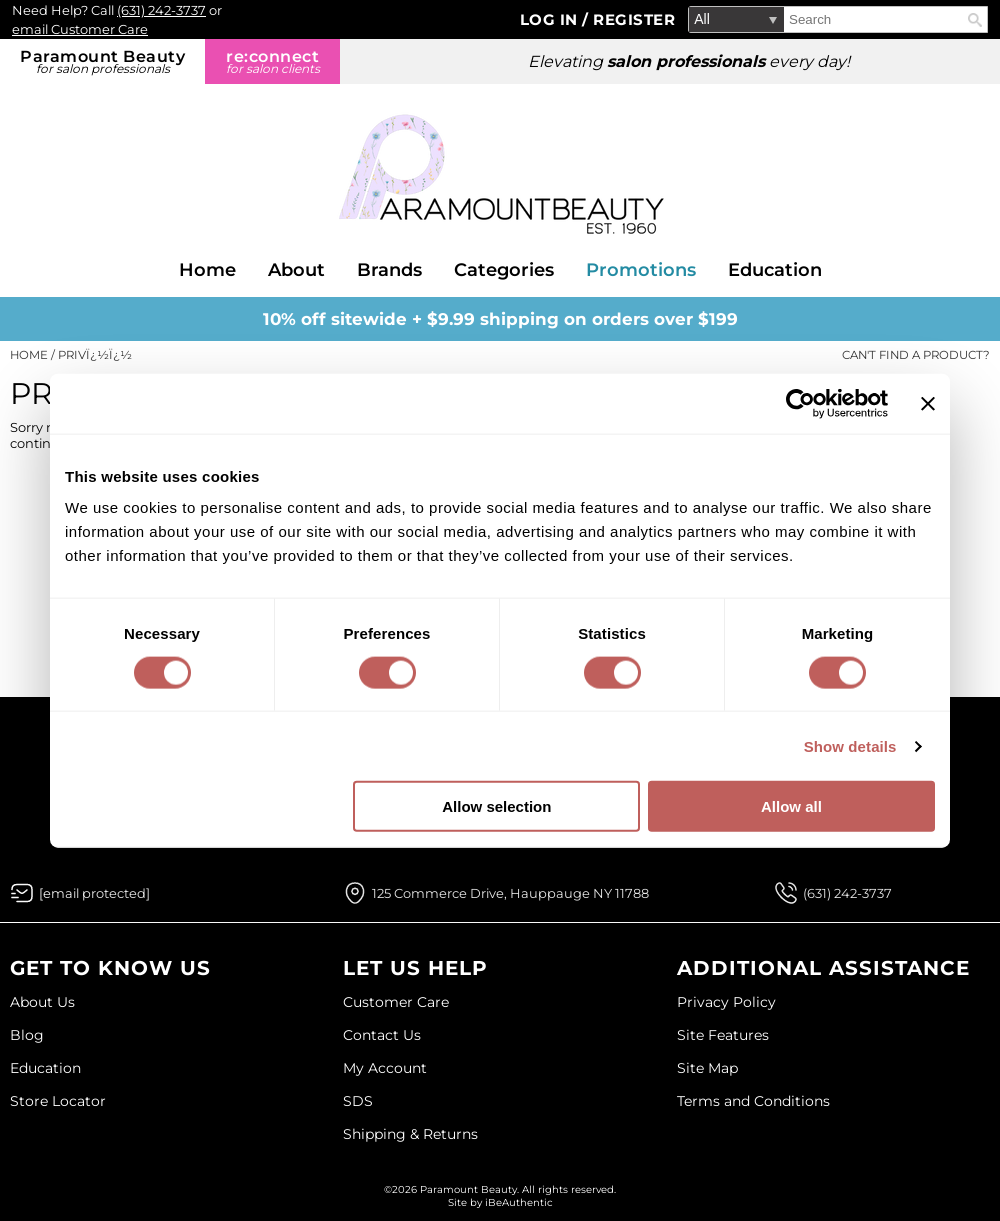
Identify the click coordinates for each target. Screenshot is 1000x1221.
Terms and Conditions (753, 1101)
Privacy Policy (726, 1002)
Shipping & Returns (410, 1134)
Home (207, 270)
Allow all (791, 806)
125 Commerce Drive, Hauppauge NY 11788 (510, 893)
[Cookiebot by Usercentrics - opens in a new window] (800, 403)
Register (634, 19)
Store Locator (58, 1101)
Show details (850, 745)
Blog (27, 1035)
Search (975, 20)
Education (775, 270)
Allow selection (496, 806)
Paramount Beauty (102, 61)
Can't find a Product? (916, 355)
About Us (42, 1002)
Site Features (723, 1035)
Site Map (707, 1068)
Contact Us (382, 1035)
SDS (358, 1101)
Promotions (641, 270)
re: (272, 61)
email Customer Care (80, 29)
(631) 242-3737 (161, 10)
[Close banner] (928, 403)
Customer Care (396, 1002)
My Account (385, 1068)
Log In (551, 19)
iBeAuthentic (519, 1202)
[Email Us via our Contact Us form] (94, 893)
